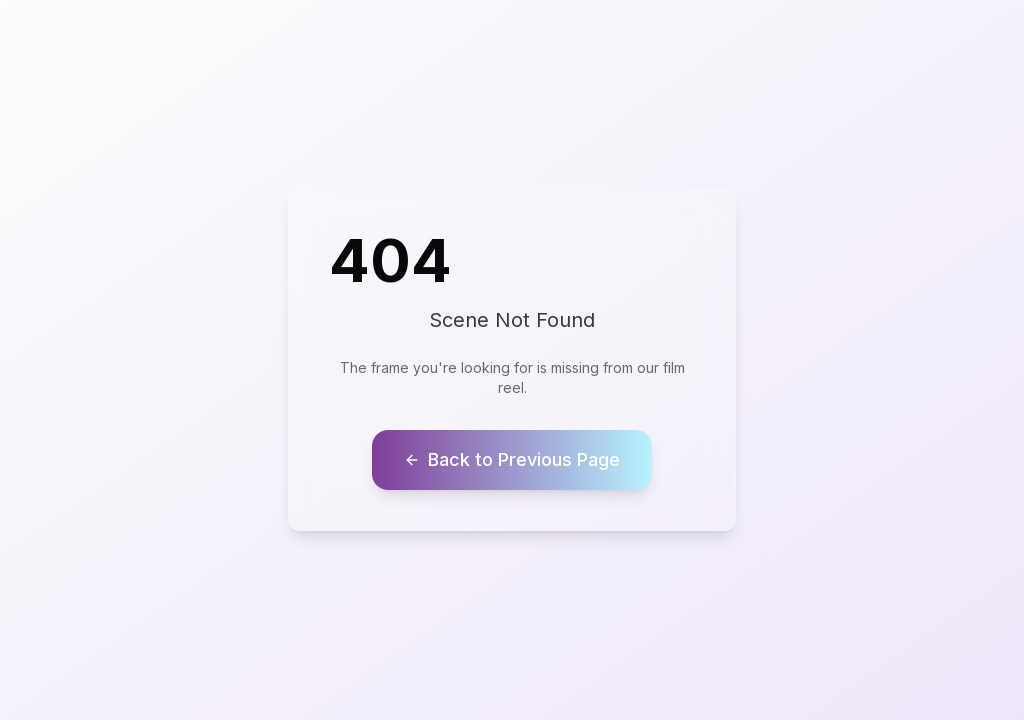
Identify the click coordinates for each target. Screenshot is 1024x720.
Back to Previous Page (512, 459)
